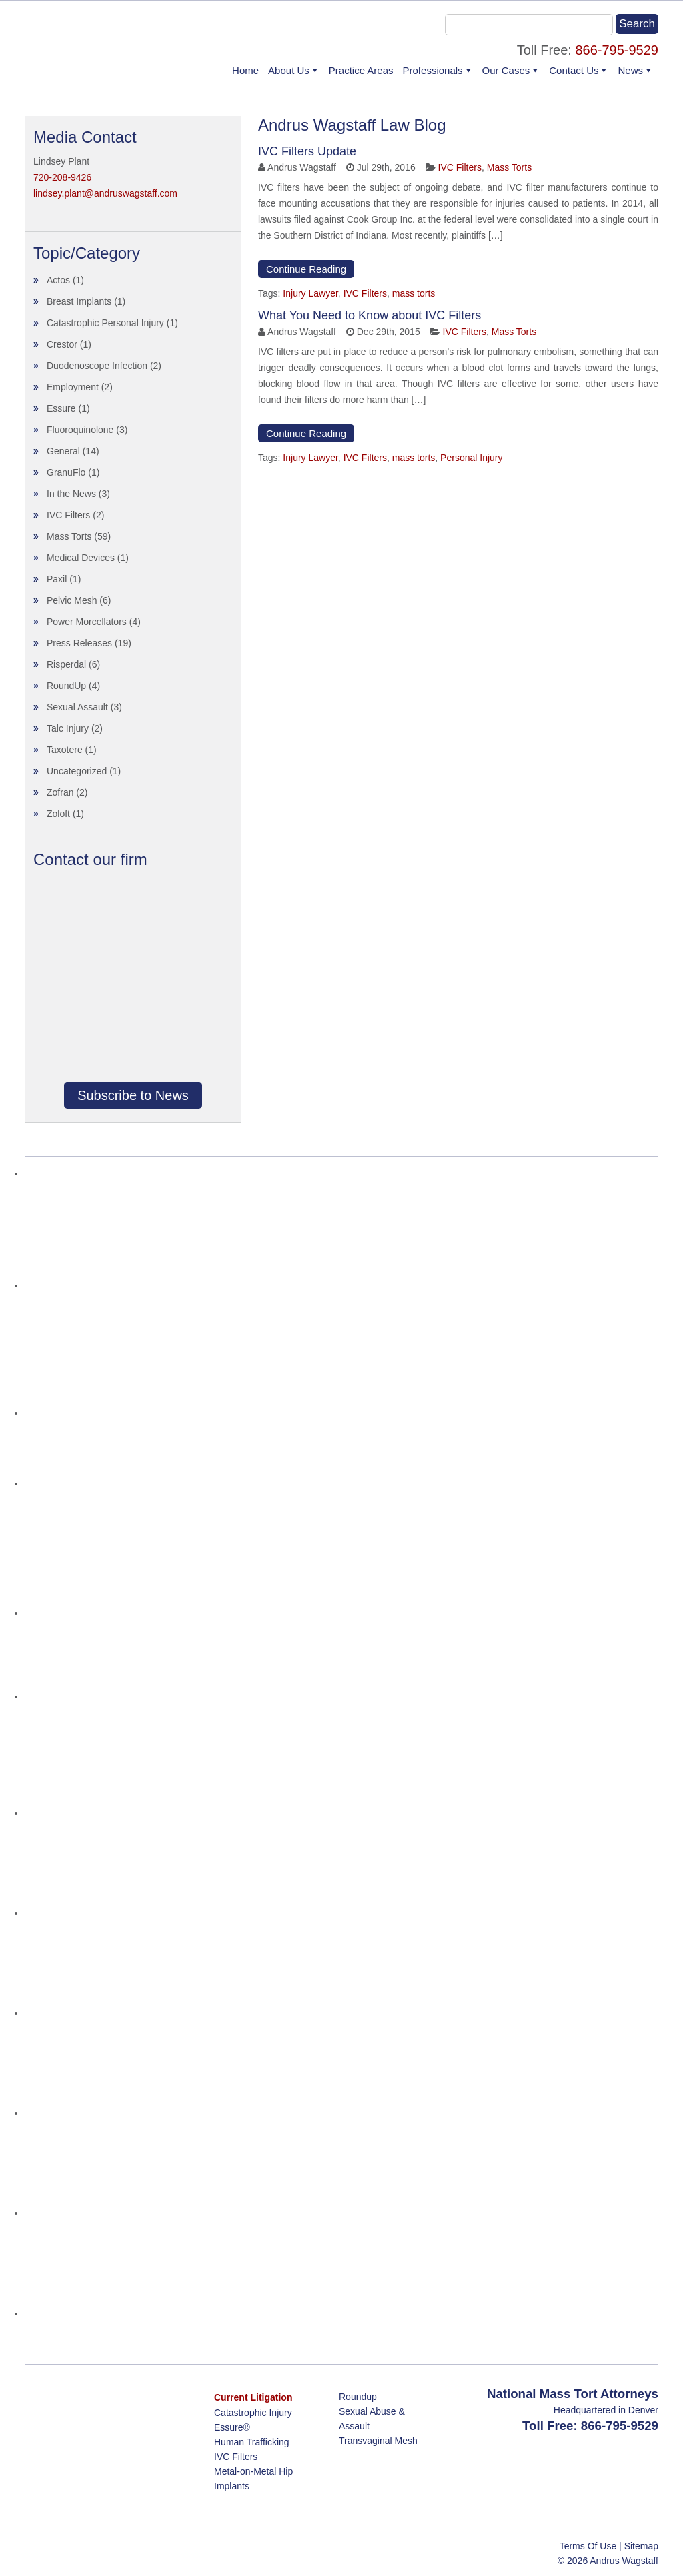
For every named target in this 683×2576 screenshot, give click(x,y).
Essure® (232, 2427)
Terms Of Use (588, 2546)
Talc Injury (68, 728)
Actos (58, 280)
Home (245, 70)
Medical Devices (81, 557)
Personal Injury (471, 457)
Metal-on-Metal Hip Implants (253, 2478)
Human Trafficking (251, 2442)
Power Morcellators (87, 621)
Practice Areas (361, 70)
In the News (71, 493)
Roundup (358, 2396)
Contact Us (573, 70)
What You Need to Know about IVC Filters (369, 315)
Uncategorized (77, 771)
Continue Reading (306, 269)
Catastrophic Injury (253, 2412)
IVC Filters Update (307, 151)
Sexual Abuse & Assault (372, 2418)
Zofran (60, 792)
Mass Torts (509, 167)
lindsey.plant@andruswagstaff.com (105, 193)
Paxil (57, 579)
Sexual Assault (77, 707)
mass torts (414, 293)
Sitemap (641, 2546)
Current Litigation (253, 2397)
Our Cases (506, 70)
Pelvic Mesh (72, 600)
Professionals (433, 70)
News (630, 70)
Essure (61, 408)
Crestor (62, 344)
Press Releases (79, 643)
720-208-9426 (62, 177)
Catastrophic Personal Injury (105, 322)
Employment (73, 387)
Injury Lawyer (310, 293)
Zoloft (58, 813)
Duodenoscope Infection (97, 365)
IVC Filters (460, 167)
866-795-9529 (616, 50)
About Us (288, 70)
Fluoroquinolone (80, 429)
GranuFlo (66, 472)
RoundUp (66, 685)
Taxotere (65, 749)
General (63, 451)
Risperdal (66, 664)
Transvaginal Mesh (378, 2440)
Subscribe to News (133, 1095)
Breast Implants (79, 301)
